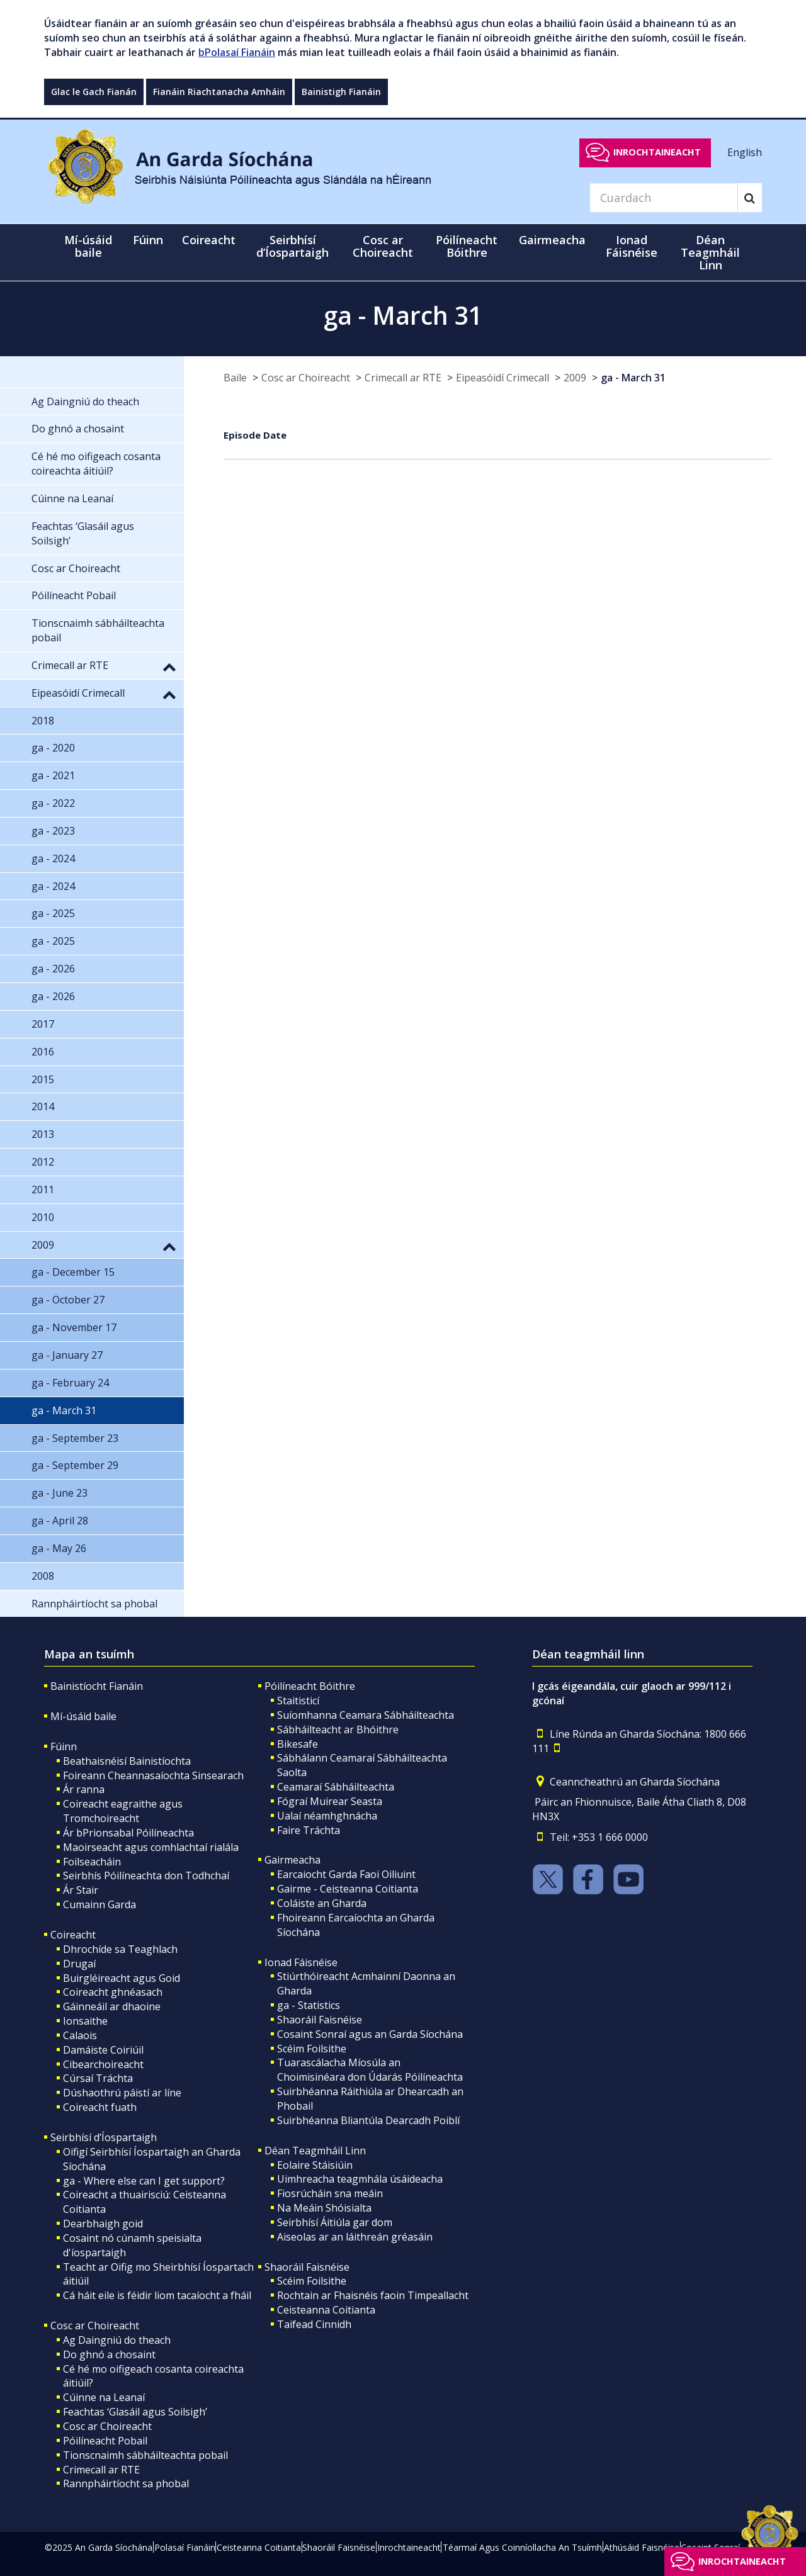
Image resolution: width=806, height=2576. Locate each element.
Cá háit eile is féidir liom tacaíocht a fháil (157, 2295)
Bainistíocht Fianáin (96, 1686)
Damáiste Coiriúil (103, 2050)
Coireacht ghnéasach (112, 1992)
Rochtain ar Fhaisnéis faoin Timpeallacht (372, 2295)
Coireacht (73, 1935)
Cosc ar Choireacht (305, 378)
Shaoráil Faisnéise (319, 2020)
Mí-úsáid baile (88, 246)
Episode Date (255, 435)
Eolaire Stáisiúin (315, 2165)
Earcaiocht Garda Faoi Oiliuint (346, 1874)
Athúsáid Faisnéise (641, 2547)
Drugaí (79, 1964)
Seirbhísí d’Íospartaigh (103, 2137)
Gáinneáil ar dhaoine (112, 2006)
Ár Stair (80, 1890)
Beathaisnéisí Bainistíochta (127, 1761)
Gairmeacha (292, 1860)
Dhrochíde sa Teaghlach (120, 1949)
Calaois (80, 2035)
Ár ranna (84, 1789)
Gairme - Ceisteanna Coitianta (347, 1889)
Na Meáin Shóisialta (324, 2208)
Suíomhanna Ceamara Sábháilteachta (365, 1715)
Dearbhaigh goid (103, 2223)
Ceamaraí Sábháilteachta (335, 1787)
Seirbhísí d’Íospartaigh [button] (292, 246)
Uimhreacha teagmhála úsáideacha (360, 2179)
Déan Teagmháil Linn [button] (710, 252)
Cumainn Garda (99, 1904)
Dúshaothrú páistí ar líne (122, 2093)
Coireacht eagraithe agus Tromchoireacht (123, 1811)
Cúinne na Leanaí (104, 2397)
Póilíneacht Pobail (105, 2441)
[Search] (663, 197)
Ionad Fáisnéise (301, 1962)
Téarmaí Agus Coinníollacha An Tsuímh (522, 2547)
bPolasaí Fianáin (236, 52)
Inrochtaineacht (657, 152)
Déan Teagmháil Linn (315, 2150)
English (744, 152)
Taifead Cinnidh (314, 2324)
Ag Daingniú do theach (117, 2340)
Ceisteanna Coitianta (326, 2310)
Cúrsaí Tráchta (98, 2078)
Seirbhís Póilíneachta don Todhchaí (146, 1875)
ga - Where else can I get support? (144, 2181)
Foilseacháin (92, 1862)
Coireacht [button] (209, 239)
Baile (235, 378)
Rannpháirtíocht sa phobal (126, 2483)
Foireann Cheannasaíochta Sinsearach (153, 1775)
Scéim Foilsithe (311, 2049)
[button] (169, 666)
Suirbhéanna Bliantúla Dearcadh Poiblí (368, 2120)
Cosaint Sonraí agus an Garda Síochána (370, 2034)
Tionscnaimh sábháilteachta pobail (145, 2455)
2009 (575, 378)
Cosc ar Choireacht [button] (383, 246)
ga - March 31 (633, 378)
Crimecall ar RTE (403, 378)
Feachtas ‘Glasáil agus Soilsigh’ (135, 2412)
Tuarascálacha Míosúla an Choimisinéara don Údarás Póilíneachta (370, 2070)
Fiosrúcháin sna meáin (330, 2193)
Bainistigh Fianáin (341, 92)
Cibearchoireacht (103, 2064)
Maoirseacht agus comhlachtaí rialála (151, 1847)
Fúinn (63, 1746)
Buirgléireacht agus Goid (121, 1978)
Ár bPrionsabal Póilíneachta (128, 1833)
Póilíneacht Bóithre (309, 1686)
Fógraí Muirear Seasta (329, 1801)
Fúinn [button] (148, 239)
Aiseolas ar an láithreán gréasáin (355, 2237)
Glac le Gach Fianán (94, 92)
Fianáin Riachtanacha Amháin (219, 92)
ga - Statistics (308, 2005)
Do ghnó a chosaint (109, 2354)
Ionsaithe (85, 2021)
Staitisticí (298, 1700)
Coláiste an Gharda (321, 1903)
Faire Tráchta (308, 1830)
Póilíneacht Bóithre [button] (466, 246)
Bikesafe (297, 1744)
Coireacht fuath (100, 2107)
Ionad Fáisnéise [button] (631, 246)
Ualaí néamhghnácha (327, 1816)
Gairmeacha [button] (552, 239)
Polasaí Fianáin (184, 2547)
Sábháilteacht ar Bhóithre (338, 1729)
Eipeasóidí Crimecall (502, 378)
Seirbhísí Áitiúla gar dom (334, 2222)
